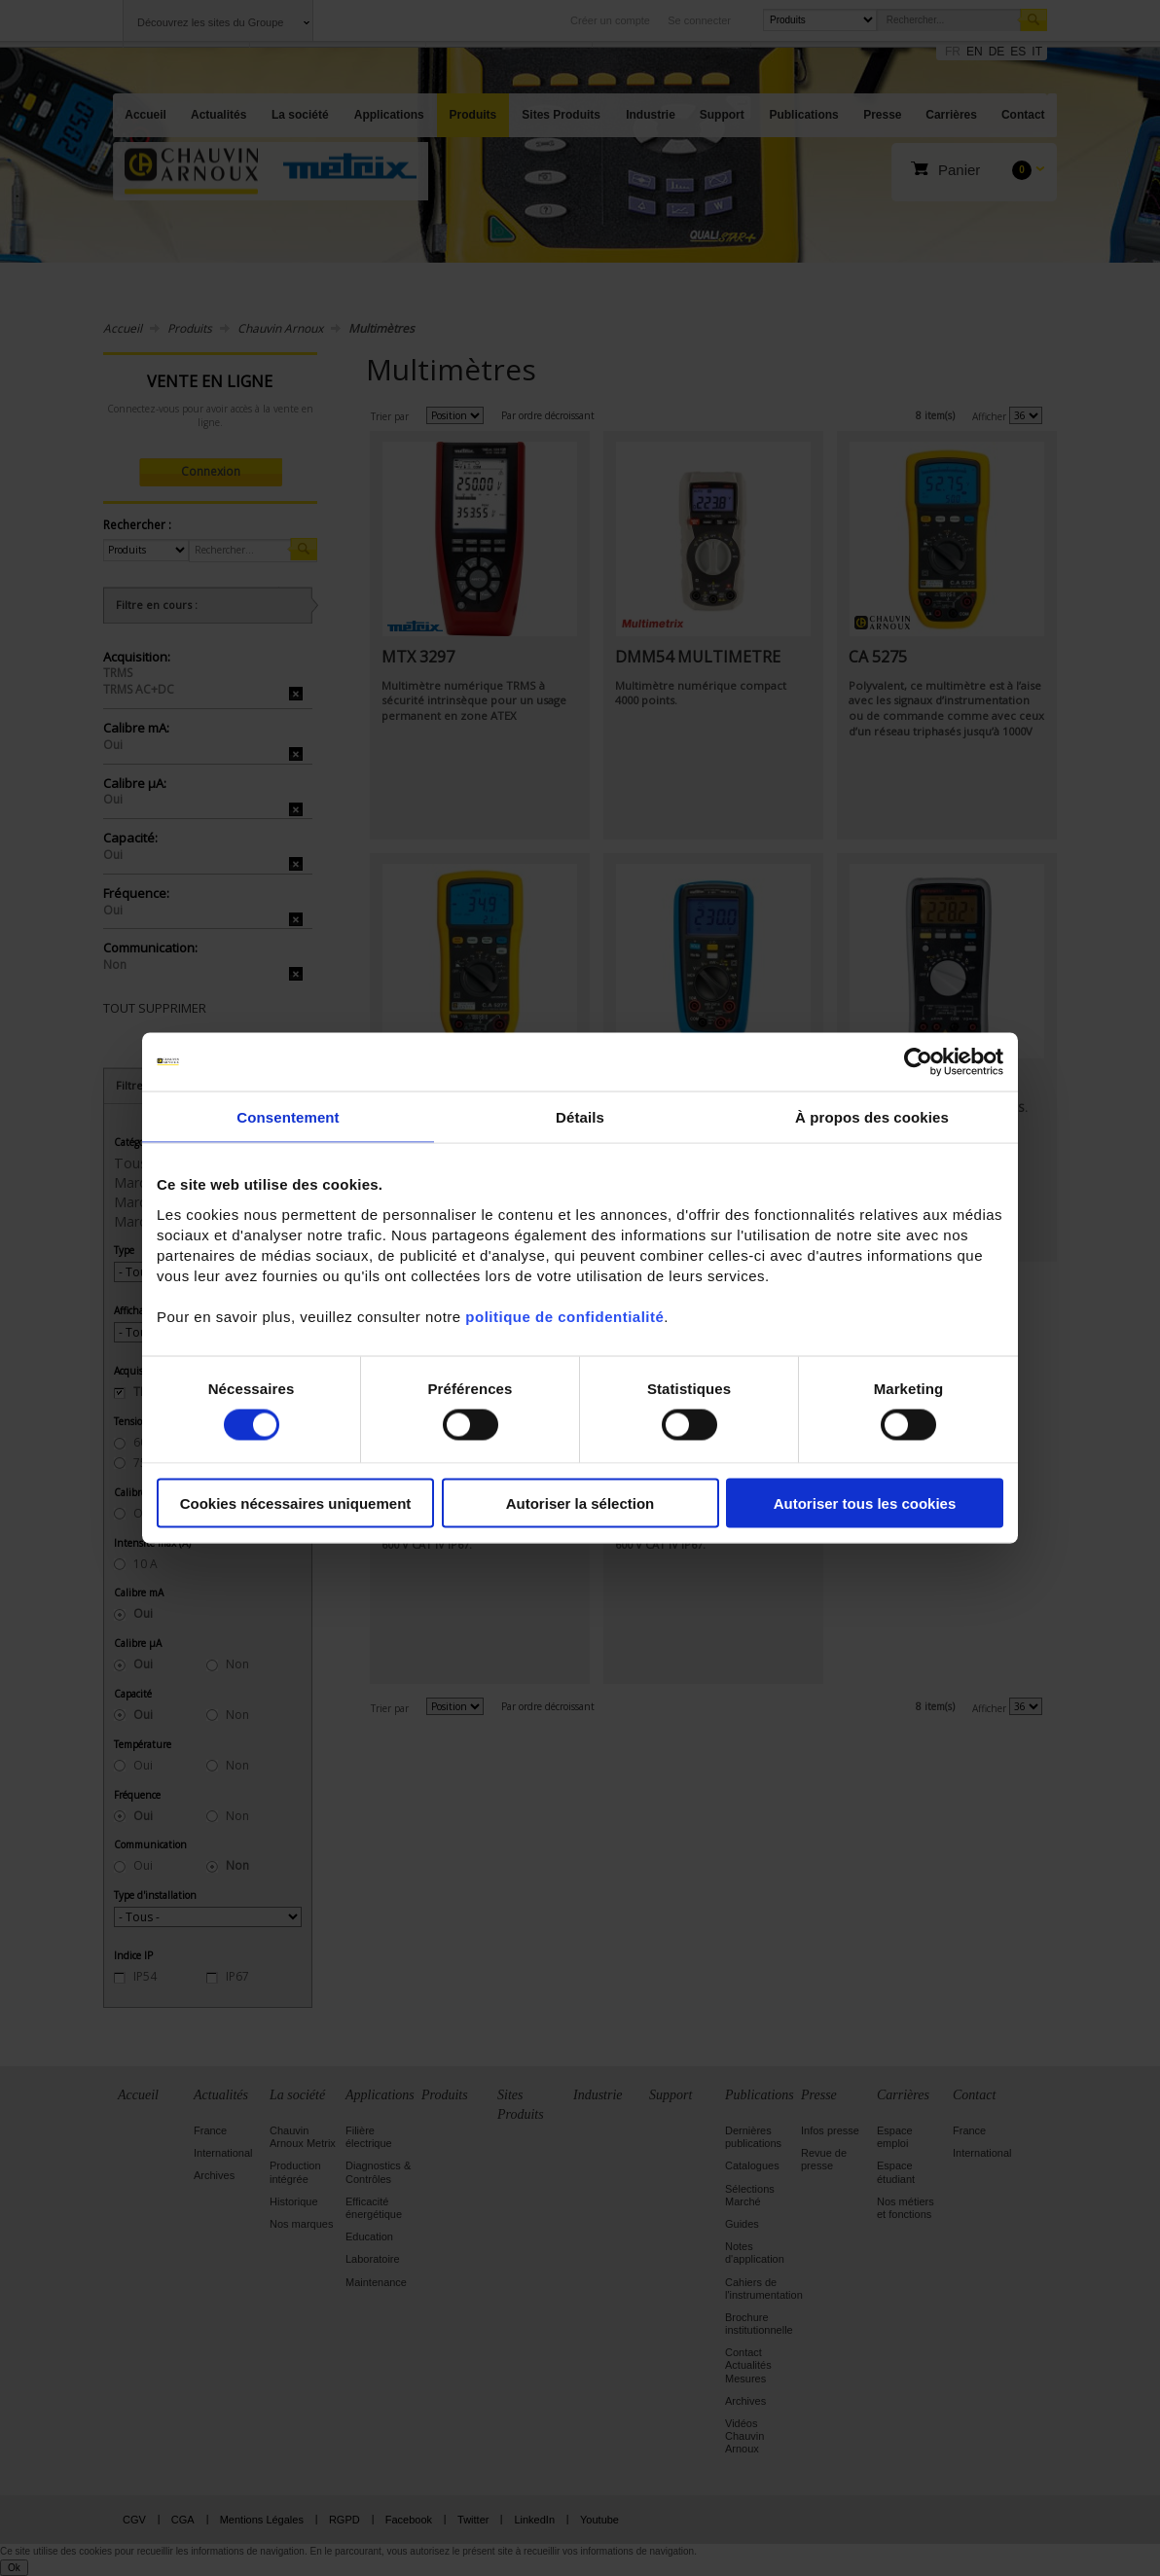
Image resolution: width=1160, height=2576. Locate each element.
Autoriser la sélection (580, 1502)
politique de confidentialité (564, 1315)
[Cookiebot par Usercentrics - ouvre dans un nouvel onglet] (918, 1062)
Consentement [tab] (287, 1117)
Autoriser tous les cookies (865, 1502)
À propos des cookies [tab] (872, 1117)
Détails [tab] (580, 1117)
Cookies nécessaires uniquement (296, 1502)
